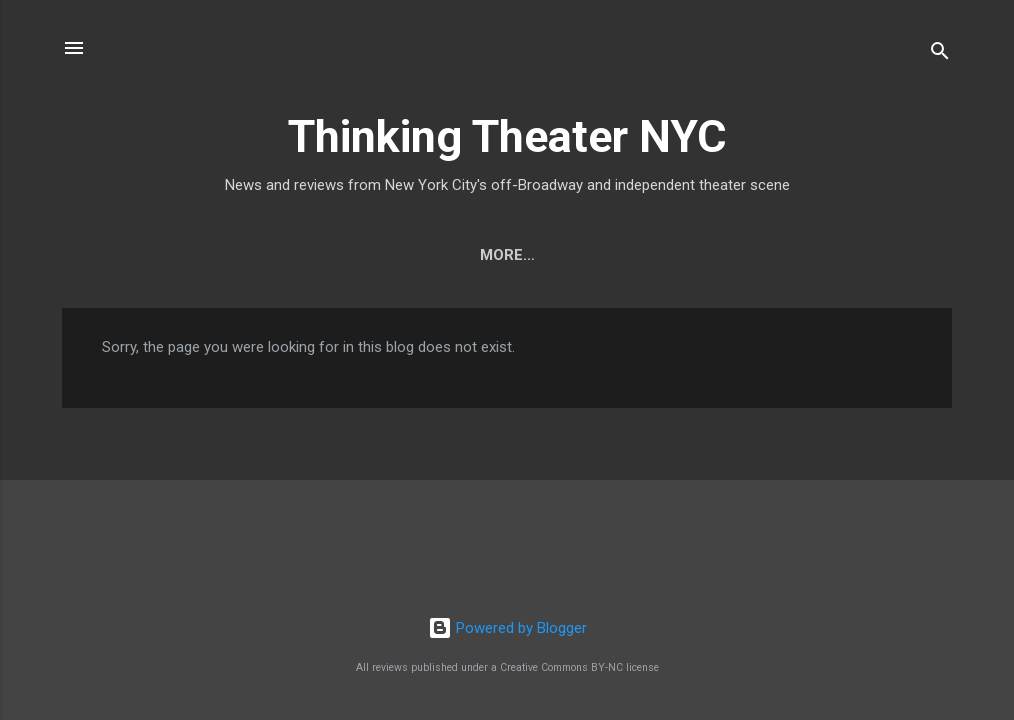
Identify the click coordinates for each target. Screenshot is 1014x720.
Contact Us (614, 255)
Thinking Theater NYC (507, 136)
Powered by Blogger (507, 628)
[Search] (940, 54)
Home (374, 255)
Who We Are (480, 255)
